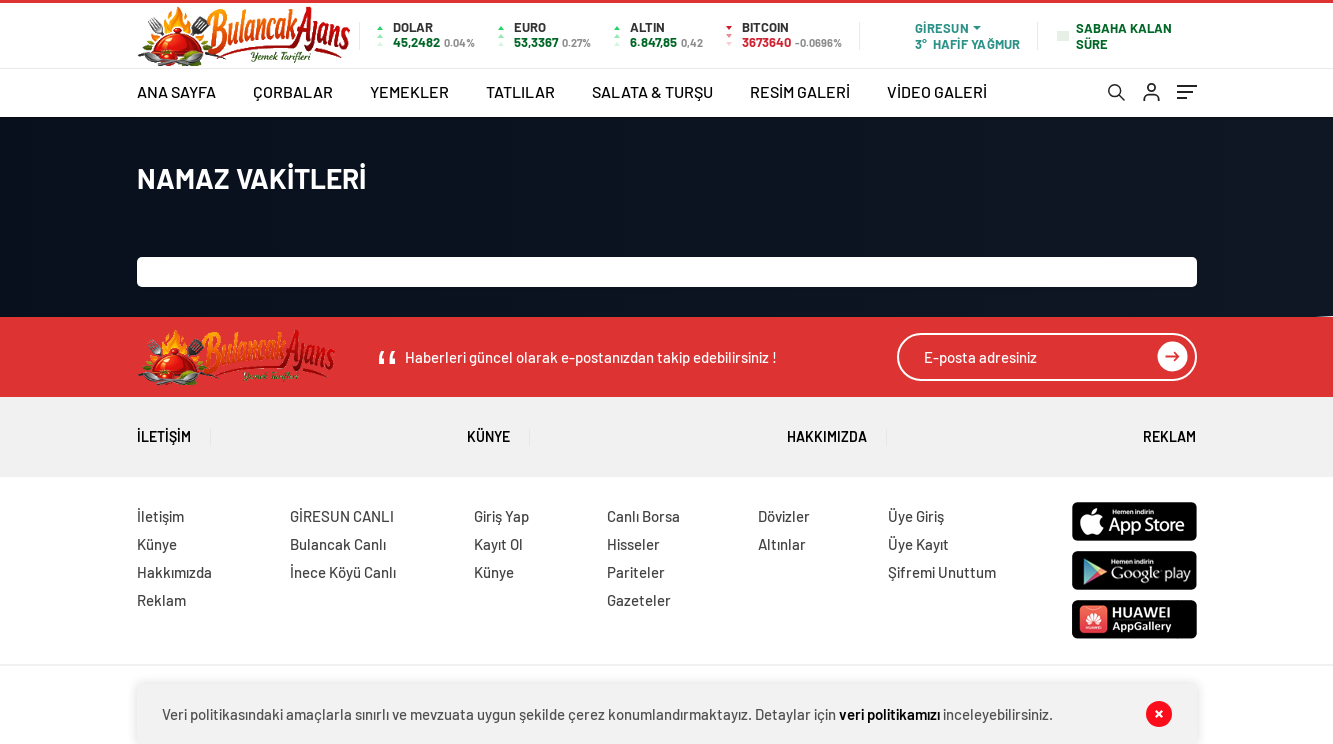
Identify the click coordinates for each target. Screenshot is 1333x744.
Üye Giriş (916, 516)
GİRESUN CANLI (342, 516)
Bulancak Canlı (338, 544)
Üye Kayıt (918, 544)
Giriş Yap (501, 516)
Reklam (1169, 429)
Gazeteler (639, 600)
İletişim (164, 429)
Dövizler (784, 516)
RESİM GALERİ (800, 91)
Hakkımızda (827, 429)
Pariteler (636, 572)
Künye (488, 429)
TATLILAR (520, 91)
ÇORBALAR (293, 91)
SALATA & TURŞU (652, 91)
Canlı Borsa (643, 516)
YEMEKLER (409, 91)
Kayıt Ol (498, 544)
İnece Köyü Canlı (343, 572)
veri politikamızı (889, 714)
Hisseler (633, 544)
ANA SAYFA (176, 91)
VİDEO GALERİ (937, 91)
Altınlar (782, 544)
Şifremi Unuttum (942, 572)
